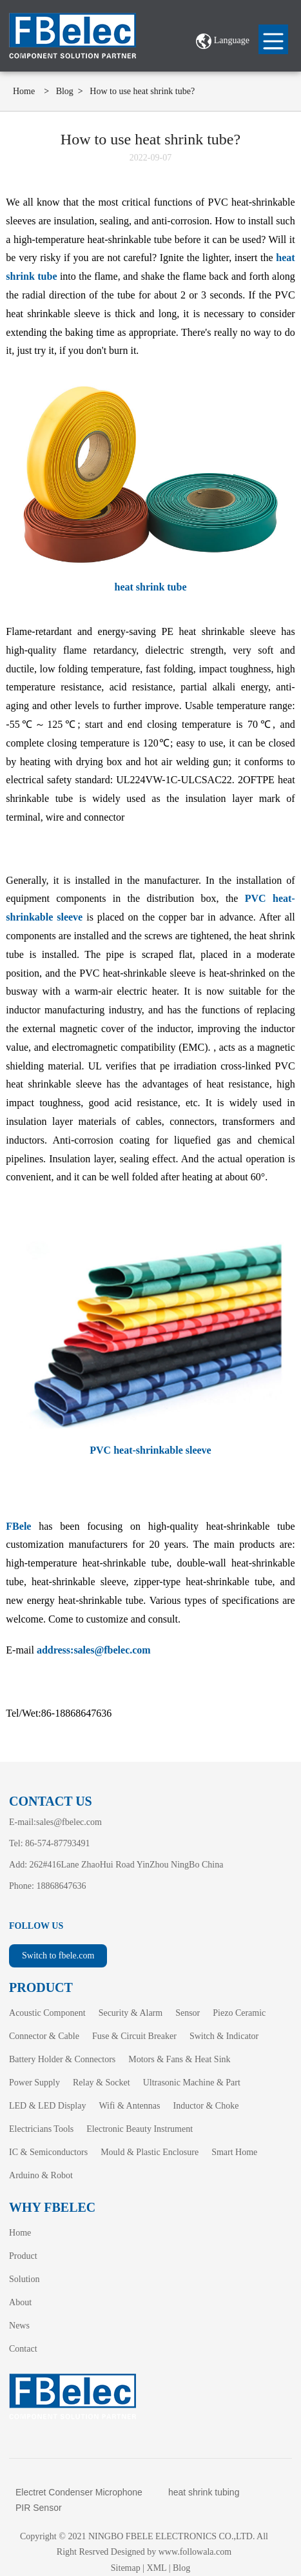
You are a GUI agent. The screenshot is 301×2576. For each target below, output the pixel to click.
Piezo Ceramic (239, 2013)
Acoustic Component (47, 2013)
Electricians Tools (41, 2129)
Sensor (187, 2013)
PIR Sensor (38, 2508)
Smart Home (234, 2152)
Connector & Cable (44, 2036)
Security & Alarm (131, 2013)
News (19, 2325)
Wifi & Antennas (129, 2106)
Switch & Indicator (223, 2036)
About (20, 2302)
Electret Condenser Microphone (78, 2492)
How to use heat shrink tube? (142, 91)
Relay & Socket (101, 2082)
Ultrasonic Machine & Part (191, 2082)
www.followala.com (195, 2552)
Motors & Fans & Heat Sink (179, 2059)
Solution (24, 2279)
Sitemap (126, 2568)
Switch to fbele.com (58, 1955)
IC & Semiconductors (48, 2152)
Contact (23, 2349)
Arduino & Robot (41, 2175)
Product (23, 2256)
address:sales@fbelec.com (94, 1649)
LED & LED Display (47, 2106)
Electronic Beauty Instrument (139, 2129)
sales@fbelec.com (69, 1822)
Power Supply (34, 2082)
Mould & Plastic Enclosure (150, 2152)
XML (157, 2568)
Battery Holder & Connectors (62, 2059)
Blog (64, 91)
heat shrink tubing (204, 2492)
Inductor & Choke (205, 2106)
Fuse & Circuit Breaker (134, 2036)
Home (24, 91)
